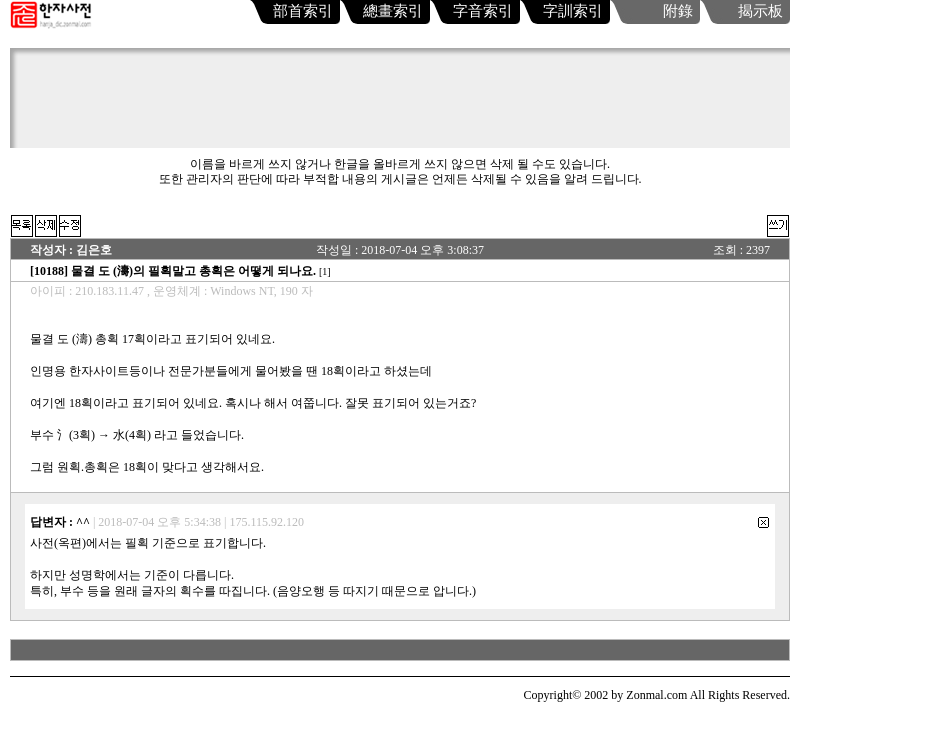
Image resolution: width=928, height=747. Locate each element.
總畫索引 (393, 11)
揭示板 (760, 11)
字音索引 (483, 11)
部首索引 (303, 11)
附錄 (678, 11)
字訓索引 (573, 11)
